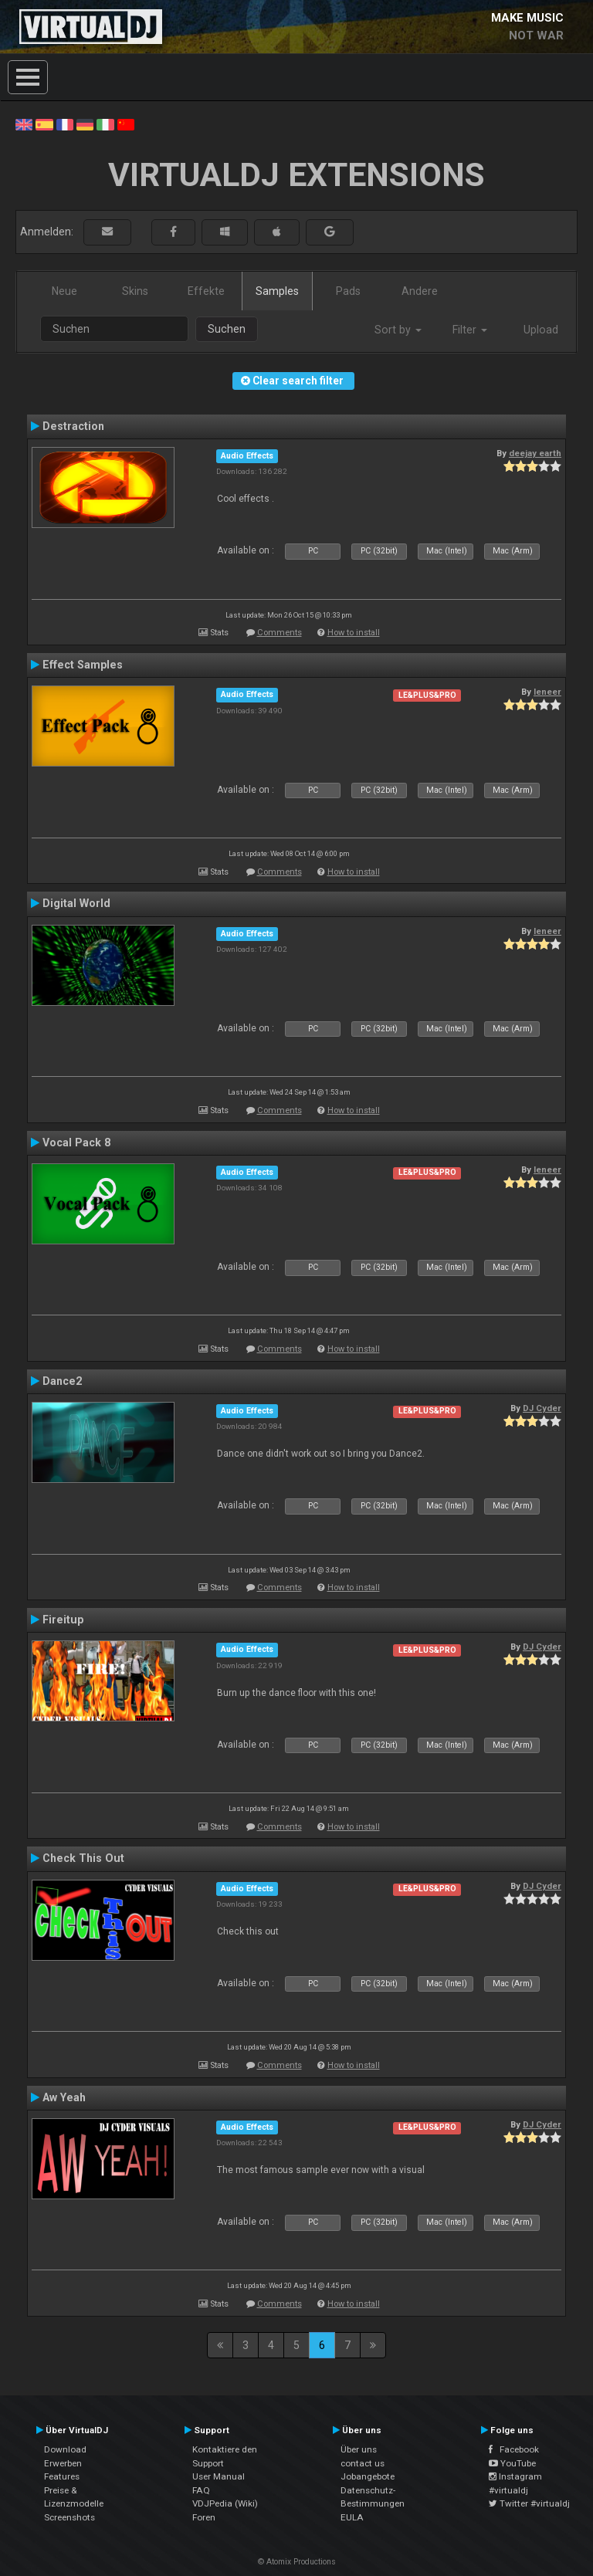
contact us (363, 2463)
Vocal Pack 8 (76, 1142)
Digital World (76, 903)
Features (62, 2476)
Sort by (398, 329)
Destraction (73, 426)
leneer (547, 691)
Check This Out (83, 1858)
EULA (352, 2517)
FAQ (201, 2490)
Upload (541, 329)
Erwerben (63, 2463)
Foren (203, 2517)
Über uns (359, 2449)
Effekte (206, 291)
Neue (64, 291)
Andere (420, 291)
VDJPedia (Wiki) (225, 2503)
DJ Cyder (542, 1408)
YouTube (512, 2463)
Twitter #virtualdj (529, 2503)
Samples (277, 291)
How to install (353, 633)
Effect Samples (82, 664)
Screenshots (69, 2517)
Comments (279, 633)
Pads (348, 291)
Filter (469, 329)
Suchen (227, 329)
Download (65, 2449)
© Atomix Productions (297, 2562)
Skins (135, 291)
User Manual (218, 2476)
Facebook (514, 2449)
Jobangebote (368, 2476)
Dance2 (62, 1381)
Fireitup (62, 1619)
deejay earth (535, 453)
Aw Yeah (64, 2097)
